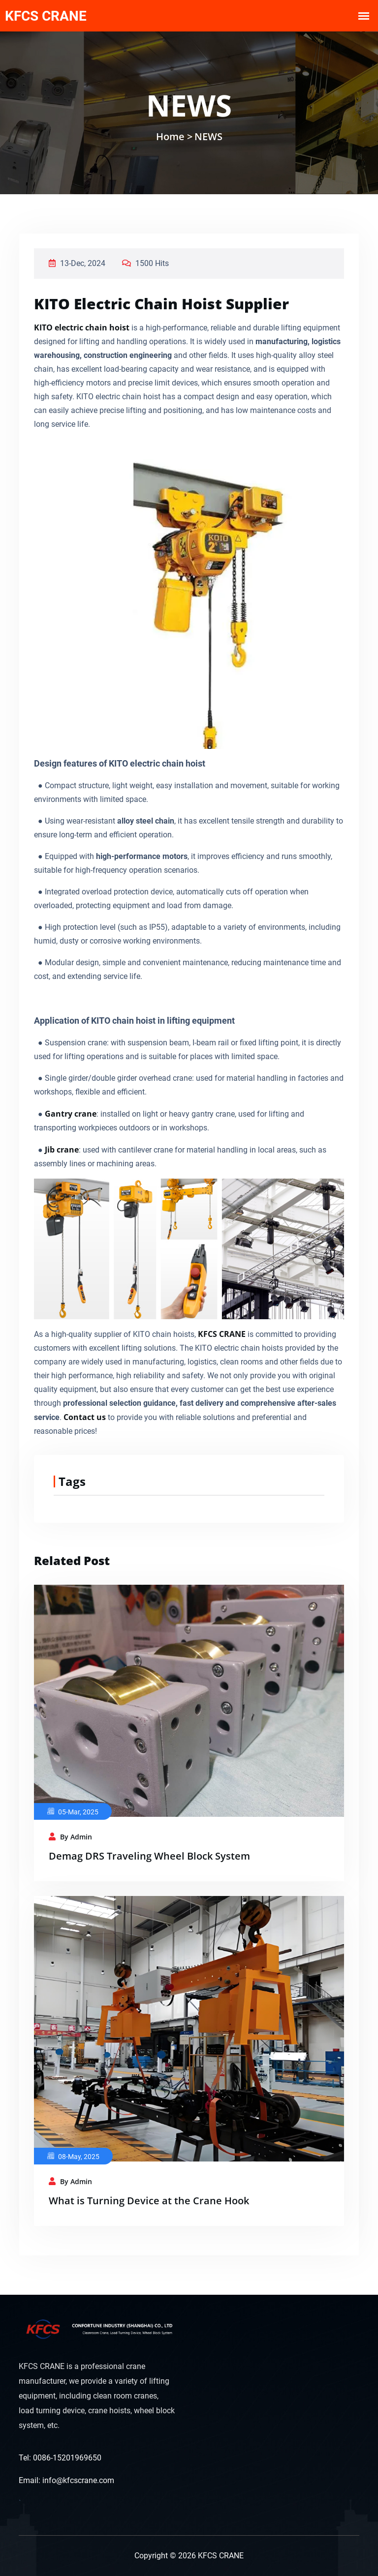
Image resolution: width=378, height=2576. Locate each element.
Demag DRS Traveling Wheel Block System (149, 1856)
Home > (174, 136)
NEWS (208, 136)
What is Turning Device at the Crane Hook (149, 2200)
